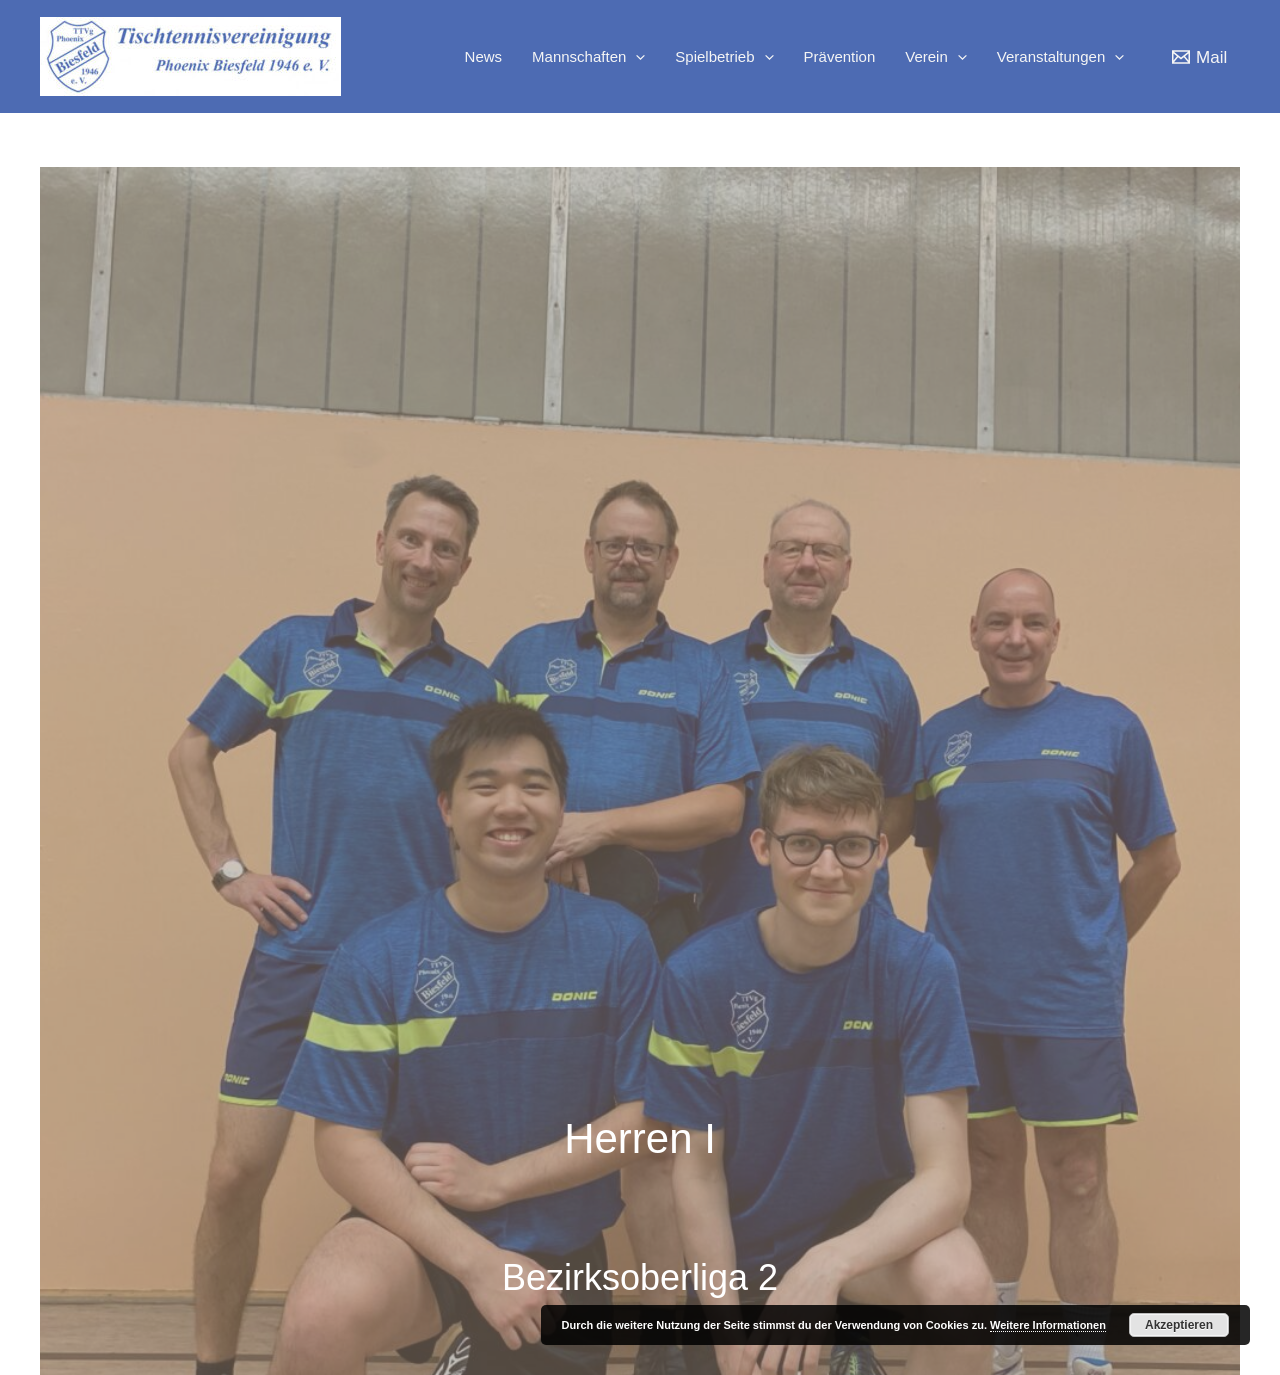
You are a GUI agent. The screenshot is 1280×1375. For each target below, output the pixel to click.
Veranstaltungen (1060, 57)
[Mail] (1199, 57)
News (484, 56)
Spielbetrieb (724, 57)
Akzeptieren (1179, 1325)
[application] (635, 57)
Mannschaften (588, 57)
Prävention (840, 56)
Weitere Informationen (1048, 1325)
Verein (936, 57)
